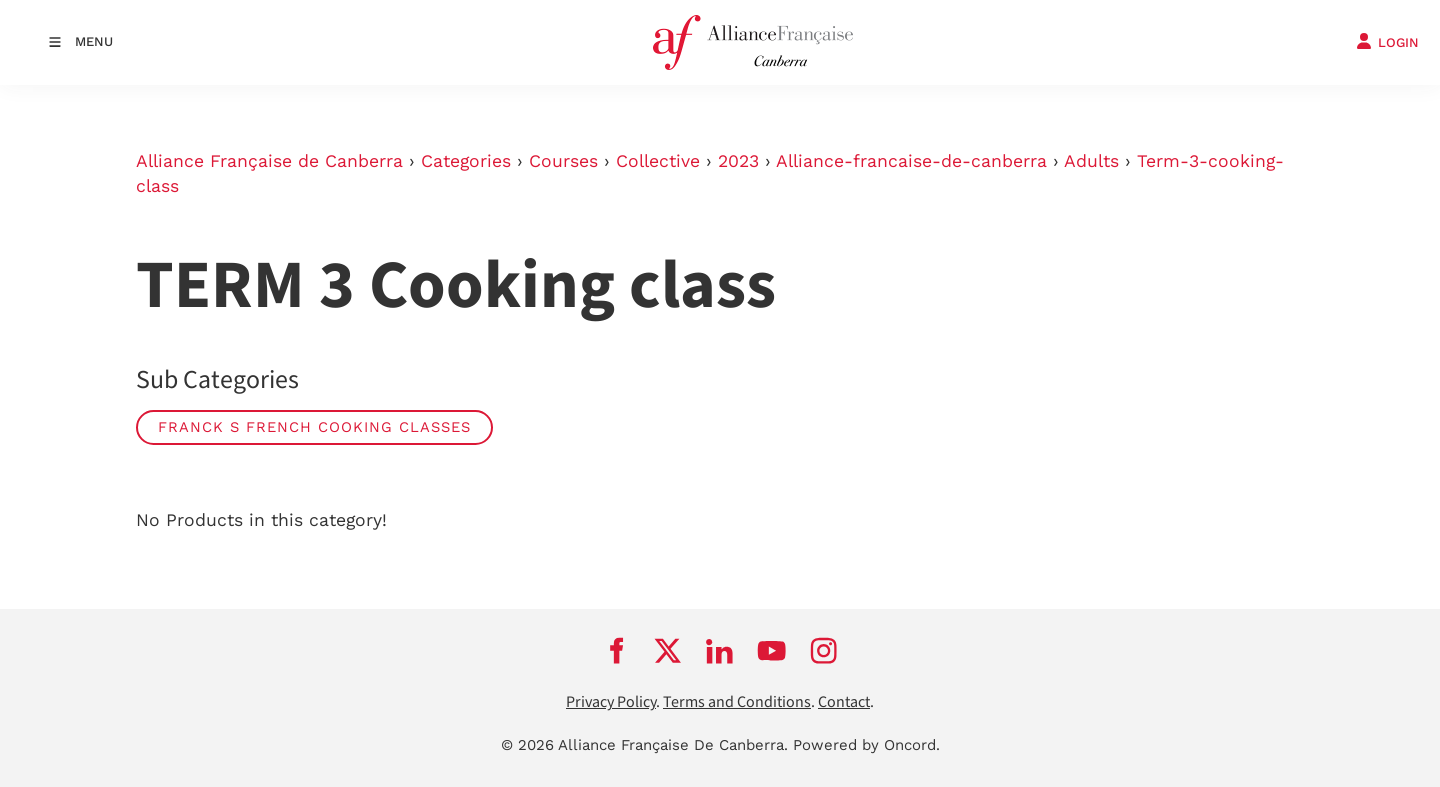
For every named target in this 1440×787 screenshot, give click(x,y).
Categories (466, 161)
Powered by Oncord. (866, 745)
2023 (738, 161)
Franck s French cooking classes (314, 427)
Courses (563, 161)
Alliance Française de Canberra (269, 161)
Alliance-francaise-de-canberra (911, 161)
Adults (1091, 161)
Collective (658, 161)
